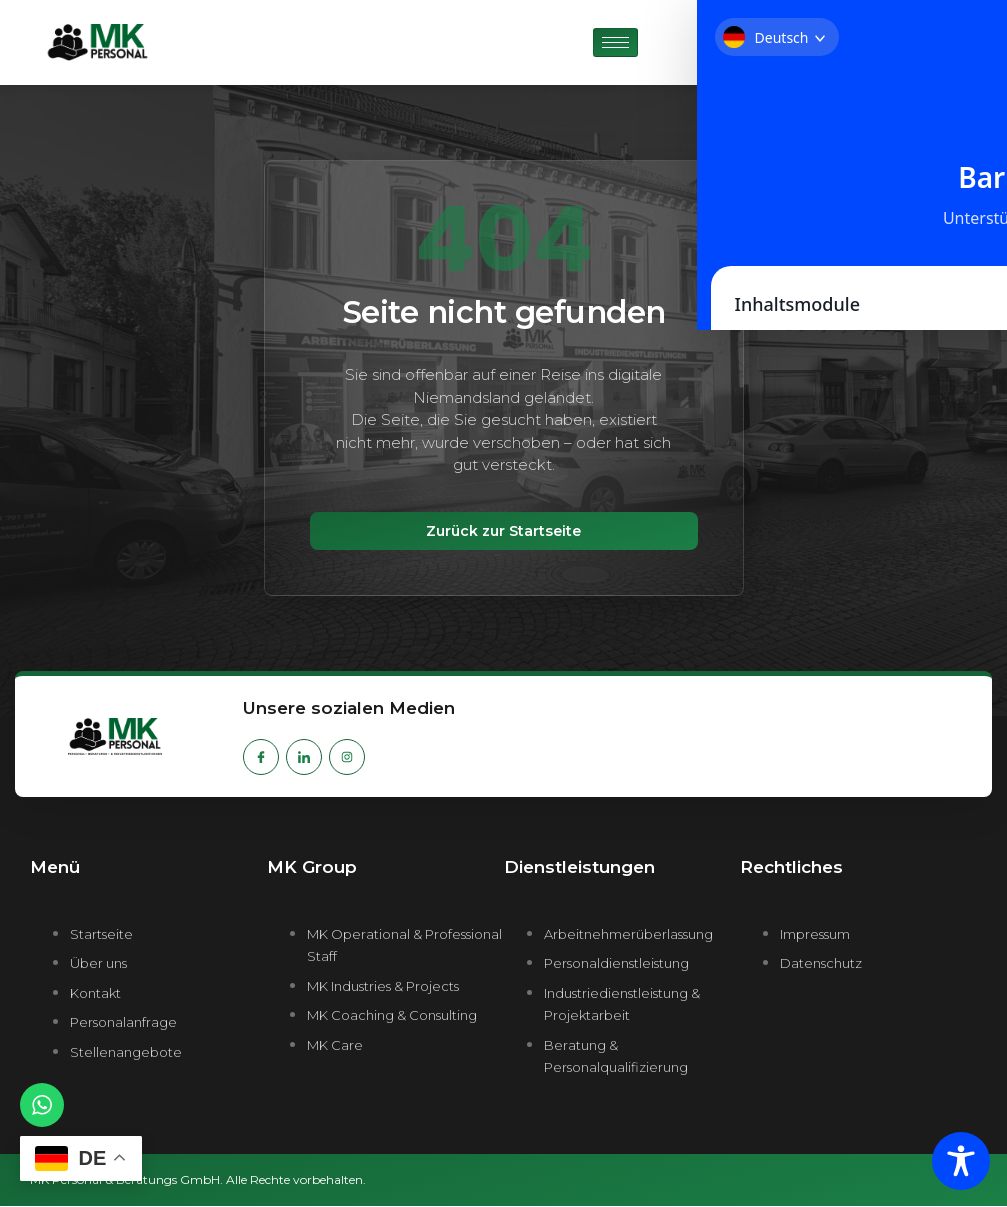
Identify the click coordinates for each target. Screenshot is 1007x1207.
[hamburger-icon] (615, 42)
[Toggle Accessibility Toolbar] (961, 1161)
